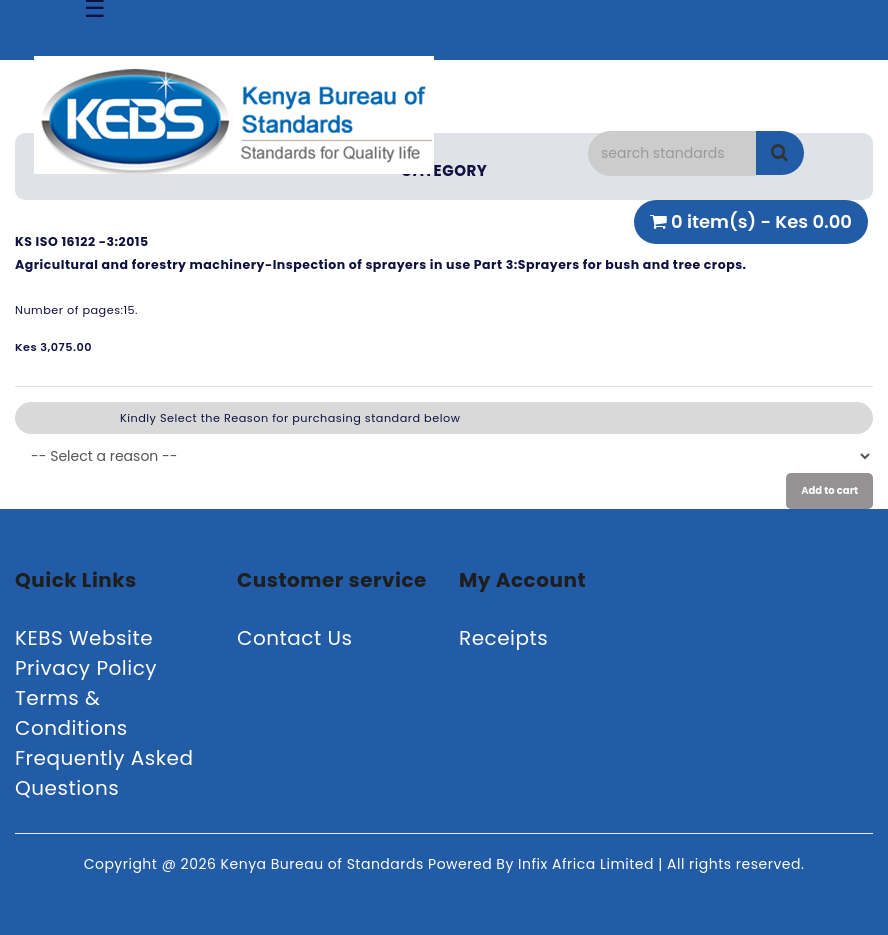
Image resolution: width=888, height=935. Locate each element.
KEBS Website (84, 638)
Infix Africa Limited (588, 864)
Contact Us (295, 638)
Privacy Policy (86, 668)
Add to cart (829, 490)
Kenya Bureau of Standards (324, 864)
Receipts (503, 638)
